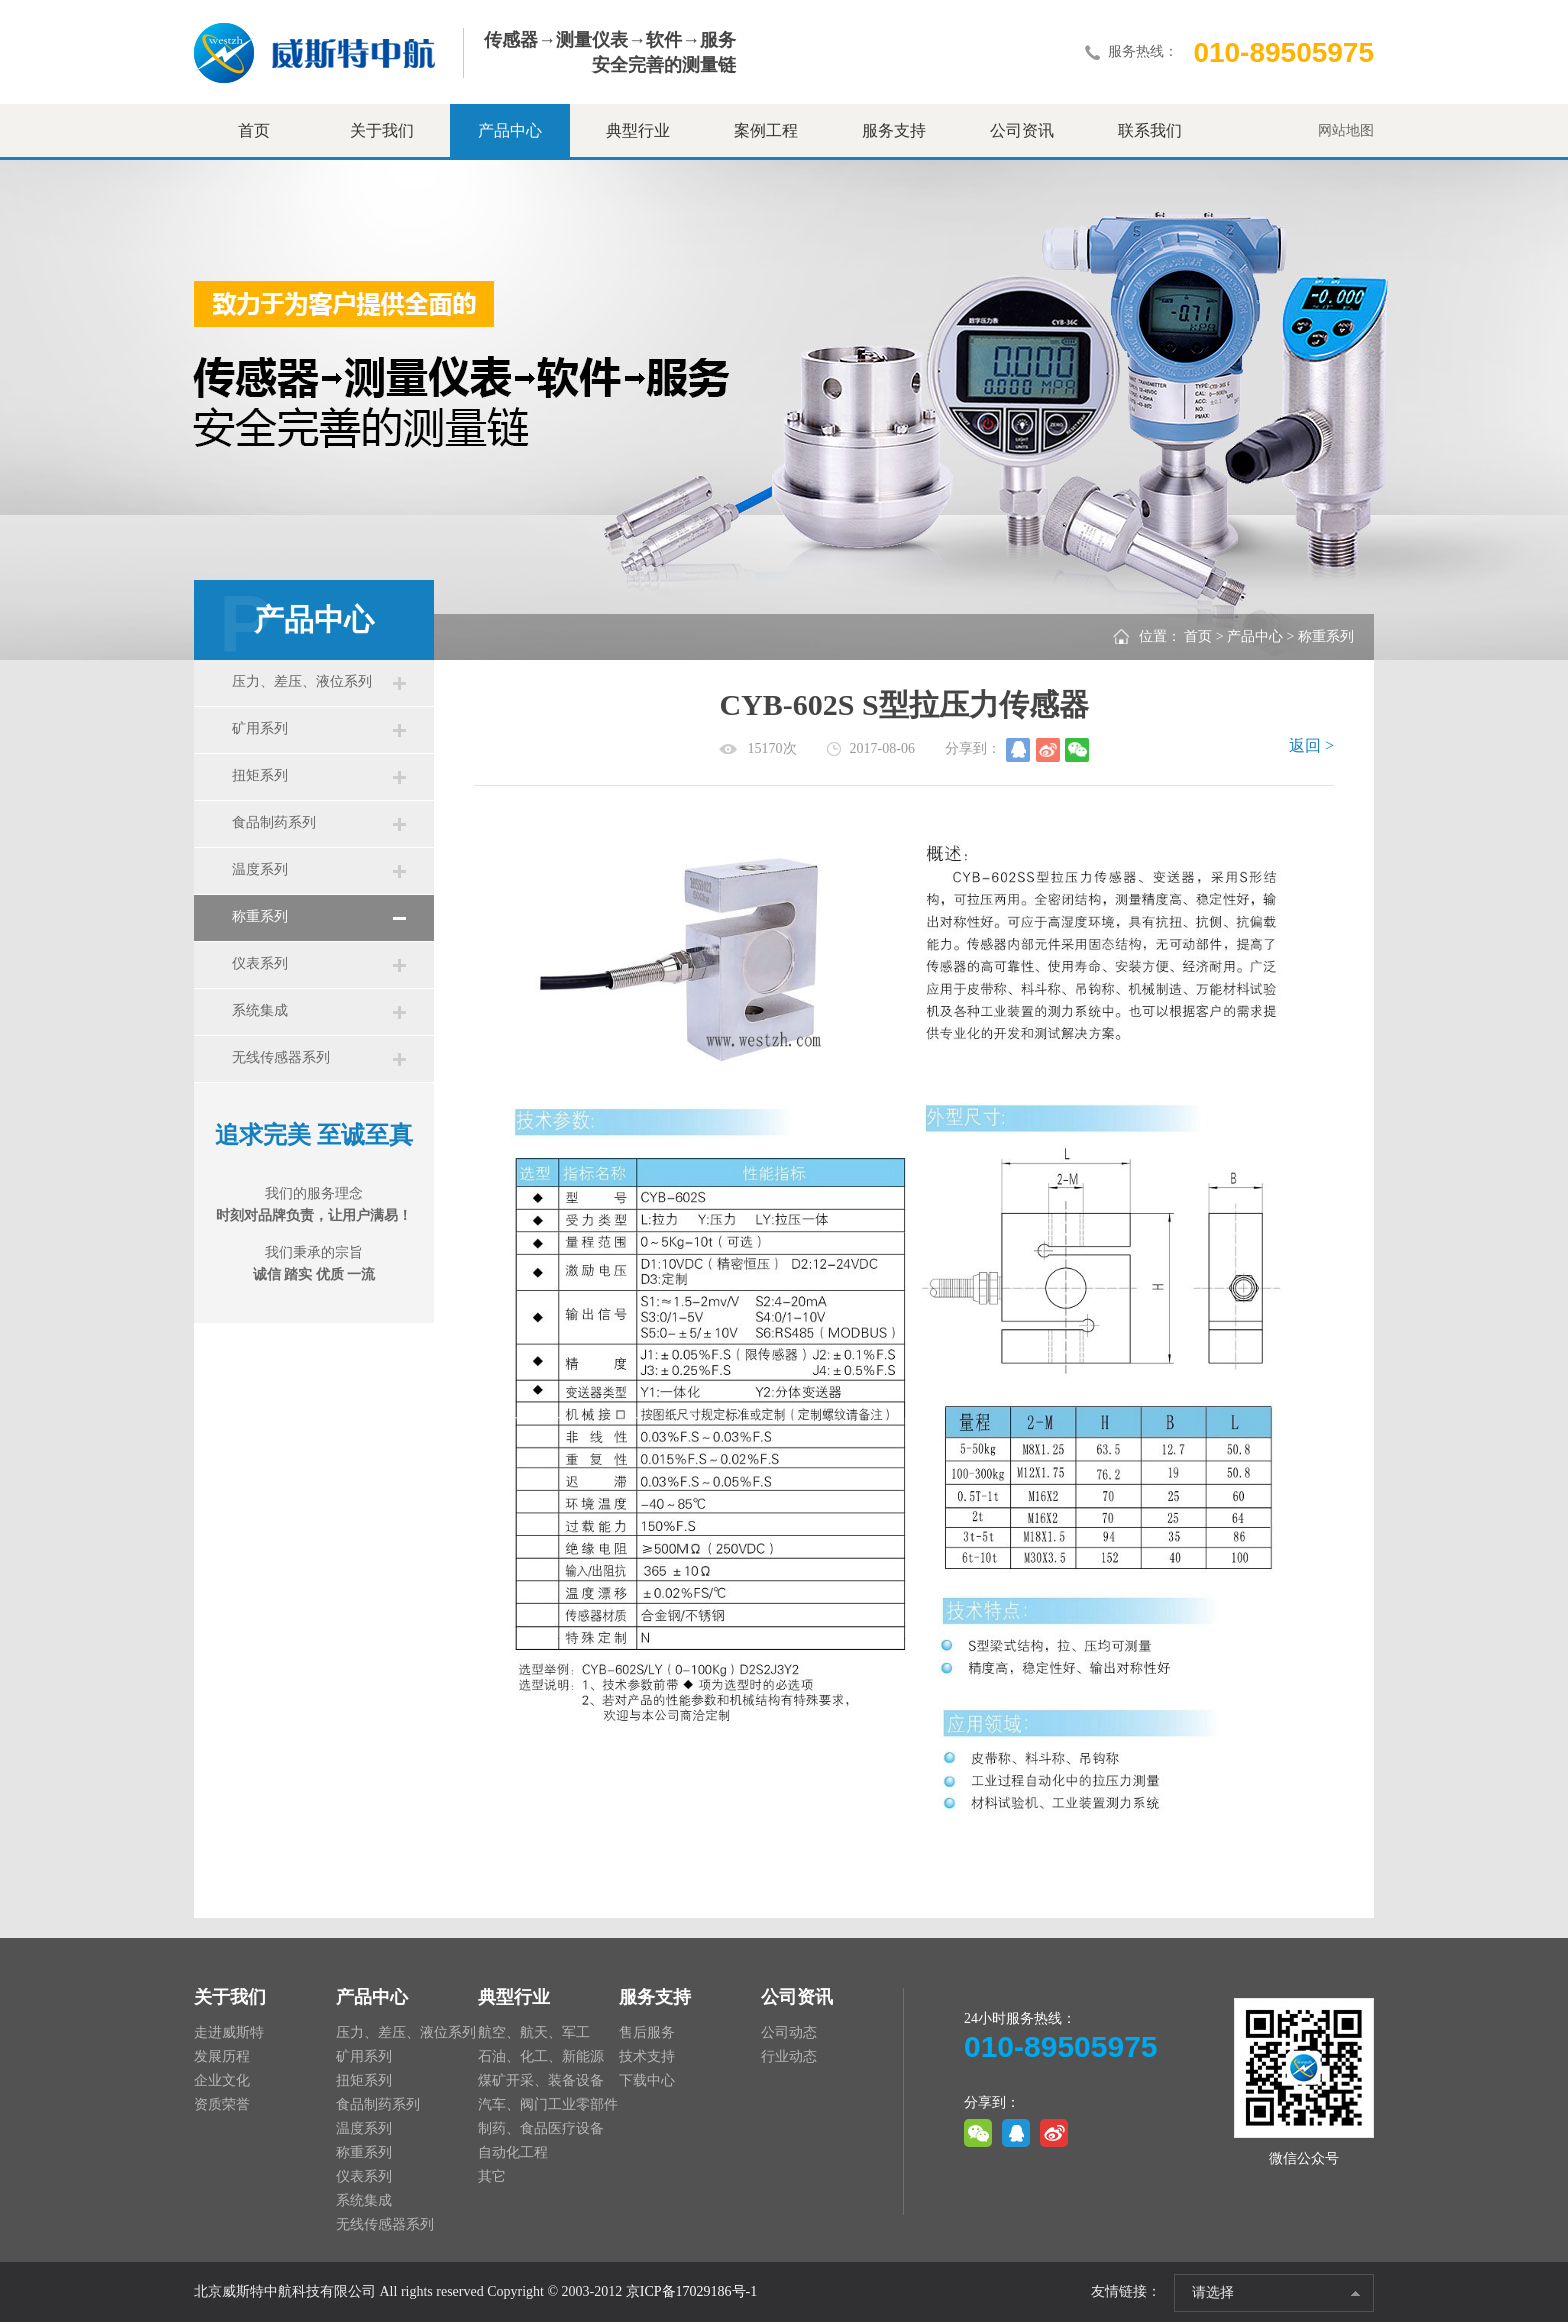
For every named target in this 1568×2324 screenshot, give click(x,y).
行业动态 (789, 2058)
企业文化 (222, 2082)
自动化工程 (513, 2154)
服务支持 (894, 130)
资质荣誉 (222, 2106)
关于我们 (382, 130)
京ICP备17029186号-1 (691, 2293)
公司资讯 (1022, 130)
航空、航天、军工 (534, 2034)
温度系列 (262, 887)
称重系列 (262, 938)
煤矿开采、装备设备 (541, 2082)
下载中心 (647, 2082)
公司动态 (789, 2034)
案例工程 (766, 130)
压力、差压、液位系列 (304, 683)
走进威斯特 (229, 2034)
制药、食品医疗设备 (541, 2130)
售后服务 (647, 2034)
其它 (492, 2178)
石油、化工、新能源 (541, 2058)
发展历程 (222, 2058)
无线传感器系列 (283, 1091)
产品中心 (510, 130)
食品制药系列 (276, 836)
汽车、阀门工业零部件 (548, 2106)
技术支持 (647, 2058)
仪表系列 (262, 989)
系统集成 (262, 1040)
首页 (254, 130)
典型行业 (638, 130)
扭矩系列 (262, 785)
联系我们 (1150, 130)
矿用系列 (262, 734)
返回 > (1311, 745)
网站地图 (1346, 130)
